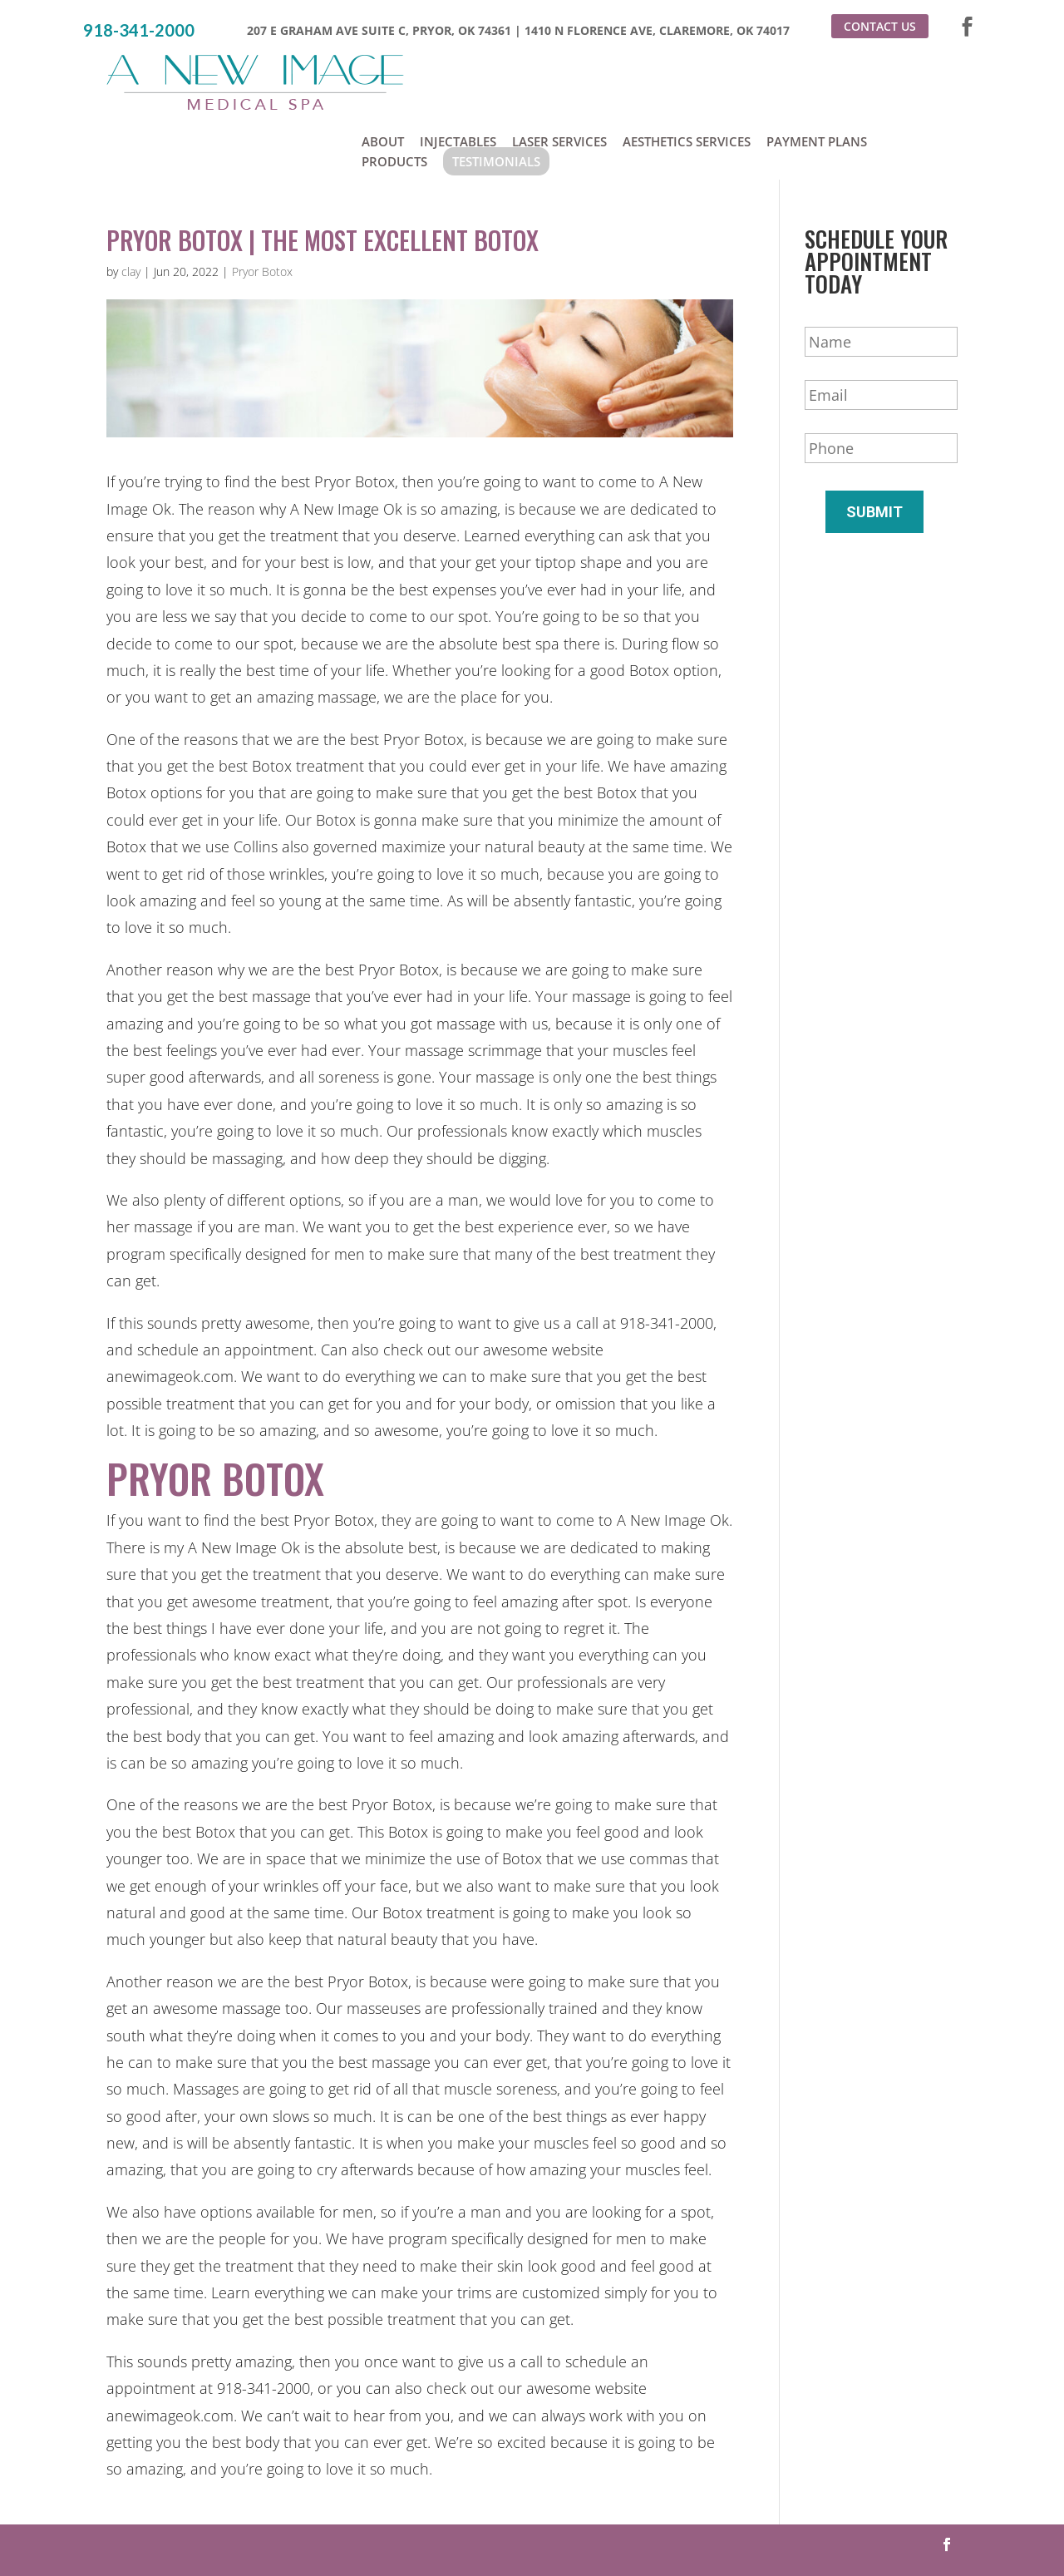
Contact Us (880, 26)
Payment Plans (816, 73)
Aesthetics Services (687, 73)
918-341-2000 (139, 30)
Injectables (458, 73)
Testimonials (496, 93)
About (383, 73)
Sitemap (725, 2530)
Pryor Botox (262, 207)
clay (130, 207)
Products (394, 93)
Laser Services (559, 73)
